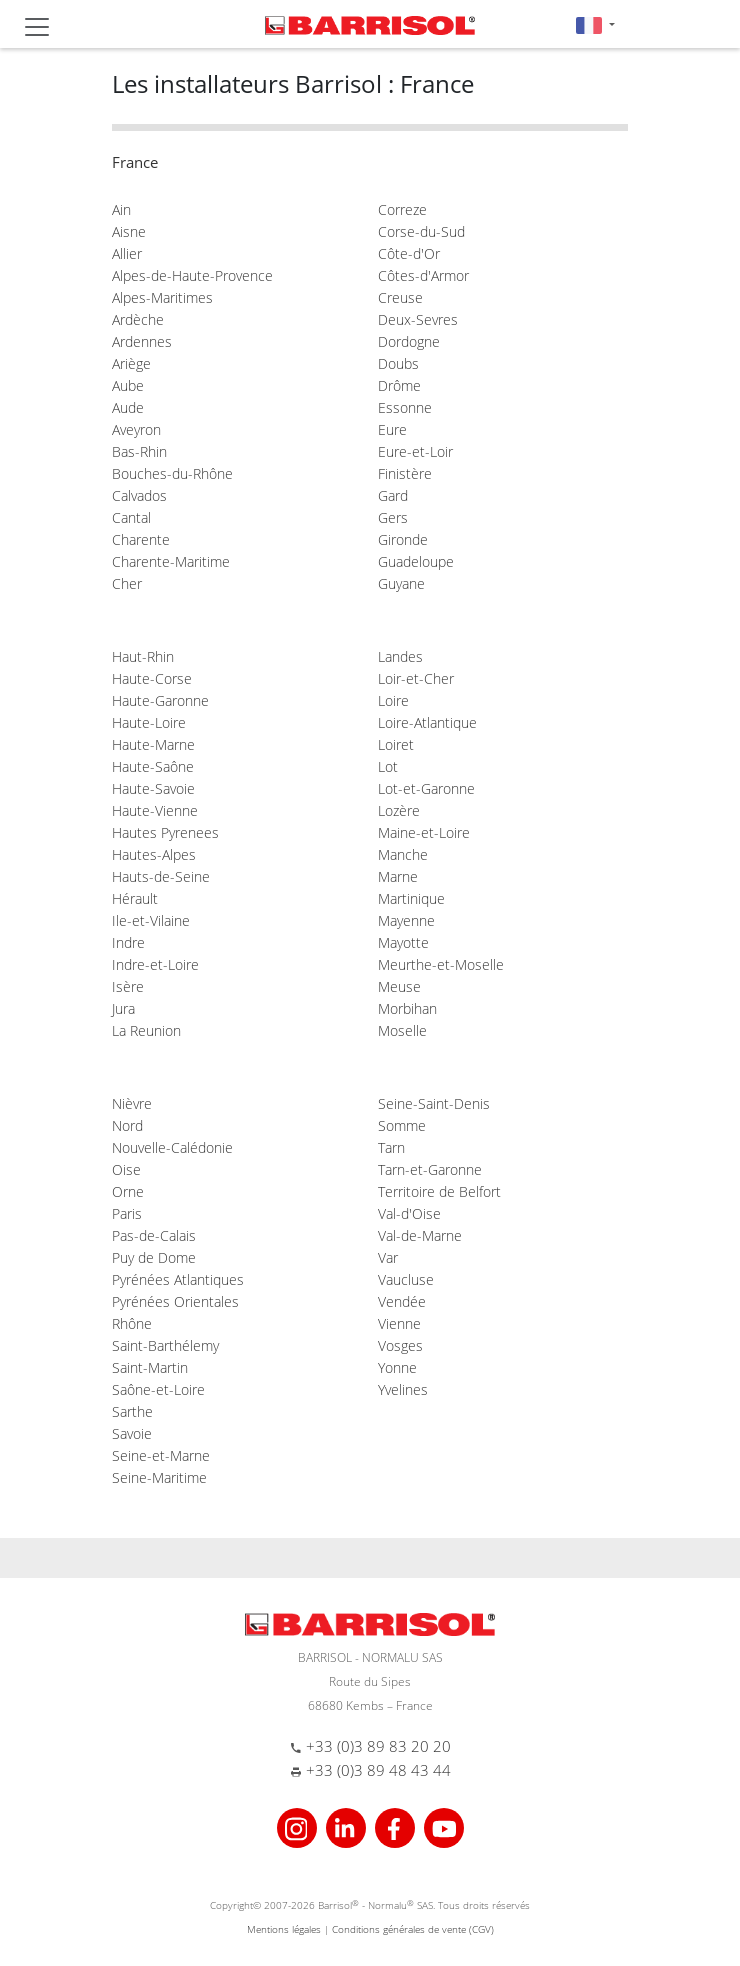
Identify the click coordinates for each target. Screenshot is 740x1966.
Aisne (129, 231)
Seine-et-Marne (161, 1455)
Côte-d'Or (409, 253)
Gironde (403, 539)
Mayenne (406, 920)
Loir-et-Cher (416, 678)
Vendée (402, 1301)
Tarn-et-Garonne (430, 1169)
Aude (128, 407)
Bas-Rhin (139, 451)
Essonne (405, 407)
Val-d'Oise (409, 1213)
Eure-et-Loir (415, 451)
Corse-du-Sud (421, 231)
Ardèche (138, 319)
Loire (393, 700)
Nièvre (132, 1103)
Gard (393, 495)
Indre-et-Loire (155, 964)
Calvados (139, 495)
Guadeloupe (416, 561)
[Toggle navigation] (37, 27)
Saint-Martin (150, 1367)
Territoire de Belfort (439, 1191)
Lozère (399, 810)
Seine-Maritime (159, 1477)
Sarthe (132, 1411)
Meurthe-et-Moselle (441, 964)
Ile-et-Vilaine (151, 920)
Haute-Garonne (160, 700)
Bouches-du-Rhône (172, 473)
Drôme (399, 385)
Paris (127, 1213)
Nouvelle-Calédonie (172, 1147)
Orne (128, 1191)
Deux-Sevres (418, 319)
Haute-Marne (153, 744)
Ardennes (142, 341)
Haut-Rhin (143, 656)
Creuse (400, 297)
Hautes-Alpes (154, 854)
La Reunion (146, 1030)
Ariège (131, 363)
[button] (595, 24)
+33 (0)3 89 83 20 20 (378, 1746)
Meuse (399, 986)
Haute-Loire (149, 722)
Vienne (399, 1323)
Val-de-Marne (420, 1235)
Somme (402, 1125)
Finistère (405, 473)
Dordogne (409, 341)
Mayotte (403, 942)
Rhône (132, 1323)
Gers (393, 517)
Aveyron (136, 429)
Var (388, 1257)
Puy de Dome (154, 1257)
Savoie (132, 1433)
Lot (388, 766)
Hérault (135, 898)
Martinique (411, 898)
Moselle (402, 1030)
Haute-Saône (153, 766)
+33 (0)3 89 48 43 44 (378, 1770)
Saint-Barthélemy (165, 1345)
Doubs (398, 363)
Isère (128, 986)
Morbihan (407, 1008)
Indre (128, 942)
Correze (402, 209)
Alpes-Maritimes (162, 297)
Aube (128, 385)
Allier (127, 253)
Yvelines (403, 1389)
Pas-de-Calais (154, 1235)
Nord (127, 1125)
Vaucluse (406, 1279)
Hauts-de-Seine (161, 876)
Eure (392, 429)
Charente (141, 539)
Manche (403, 854)
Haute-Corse (152, 678)
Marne (398, 876)
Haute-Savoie (153, 788)
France (135, 162)
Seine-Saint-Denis (434, 1103)
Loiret (396, 744)
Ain (121, 209)
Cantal (131, 517)
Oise (126, 1169)
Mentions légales (284, 1929)
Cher (127, 583)
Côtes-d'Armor (423, 275)
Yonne (397, 1367)
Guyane (401, 583)
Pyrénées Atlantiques (178, 1279)
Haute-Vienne (155, 810)
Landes (400, 656)
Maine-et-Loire (424, 832)
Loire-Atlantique (427, 722)
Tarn (391, 1147)
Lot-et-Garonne (426, 788)
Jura (123, 1008)
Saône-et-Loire (158, 1389)
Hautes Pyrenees (165, 832)
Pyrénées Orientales (175, 1301)
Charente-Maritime (171, 561)
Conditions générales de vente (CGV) (413, 1929)
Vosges (400, 1345)
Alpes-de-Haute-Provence (192, 275)
